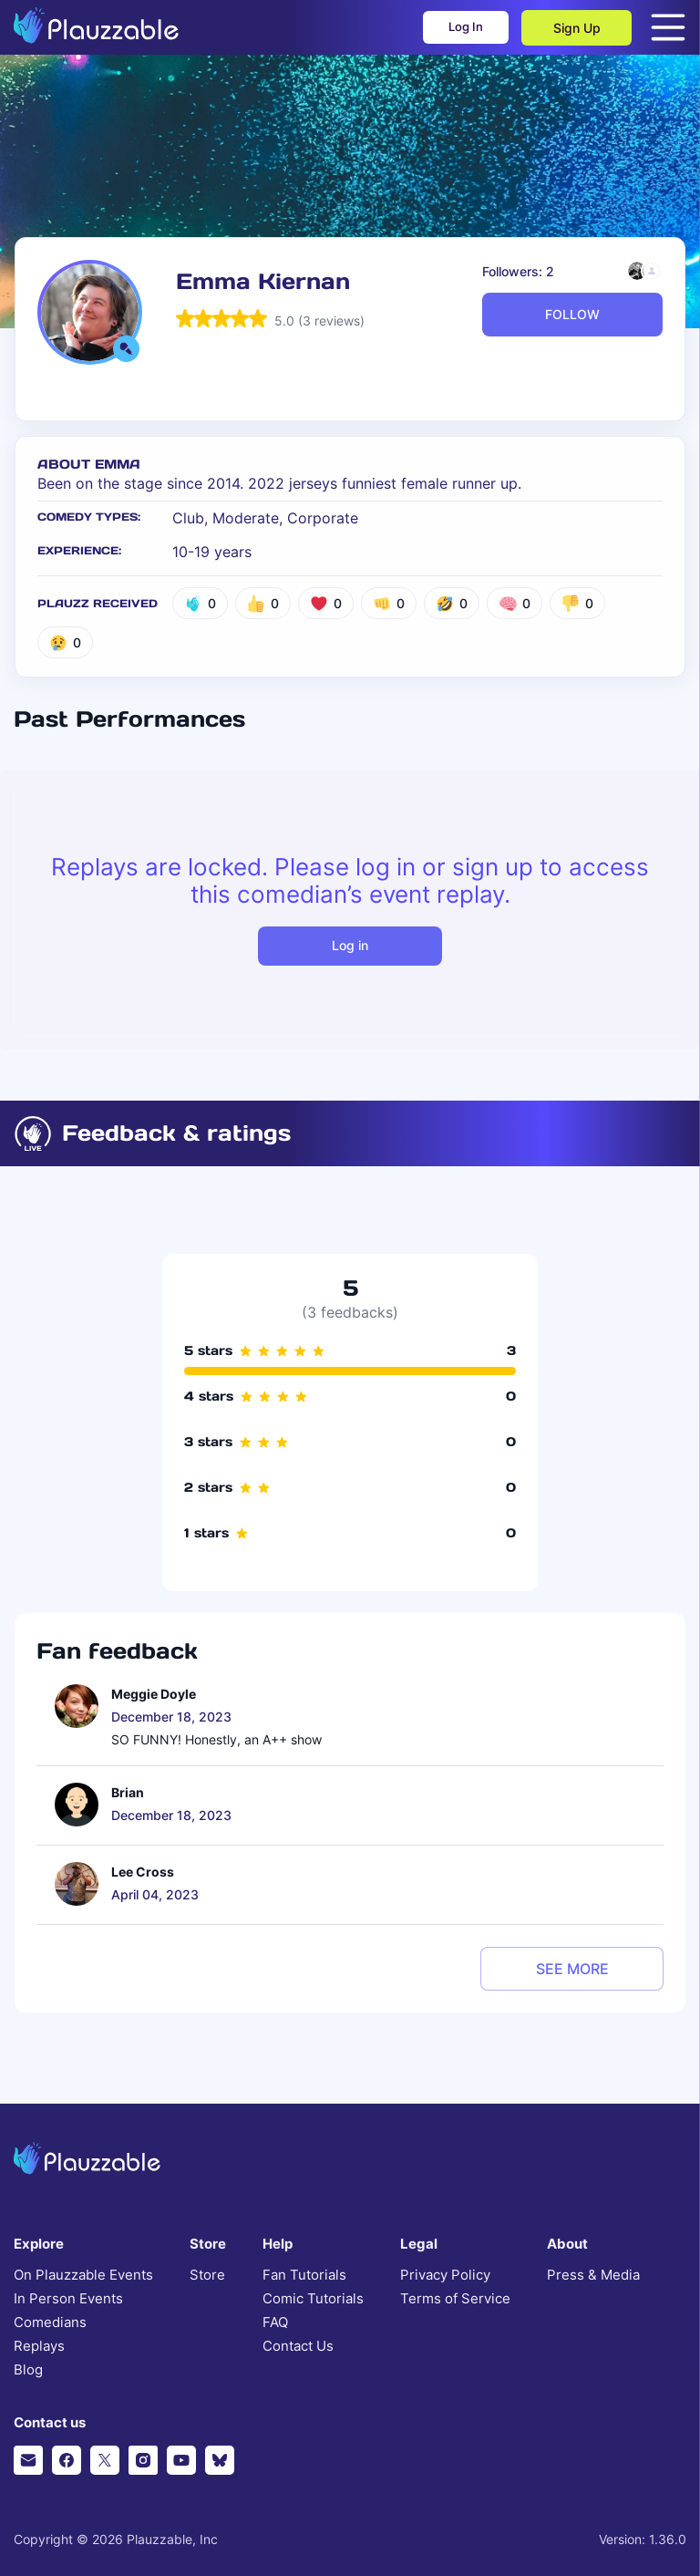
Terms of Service (455, 2299)
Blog (28, 2370)
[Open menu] (668, 27)
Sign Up (577, 28)
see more (572, 1969)
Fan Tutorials (304, 2275)
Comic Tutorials (313, 2299)
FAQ (275, 2322)
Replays (39, 2346)
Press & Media (593, 2275)
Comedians (50, 2322)
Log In (453, 28)
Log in (350, 945)
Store (207, 2275)
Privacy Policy (445, 2275)
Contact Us (298, 2346)
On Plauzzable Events (83, 2275)
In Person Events (68, 2299)
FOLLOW (572, 314)
